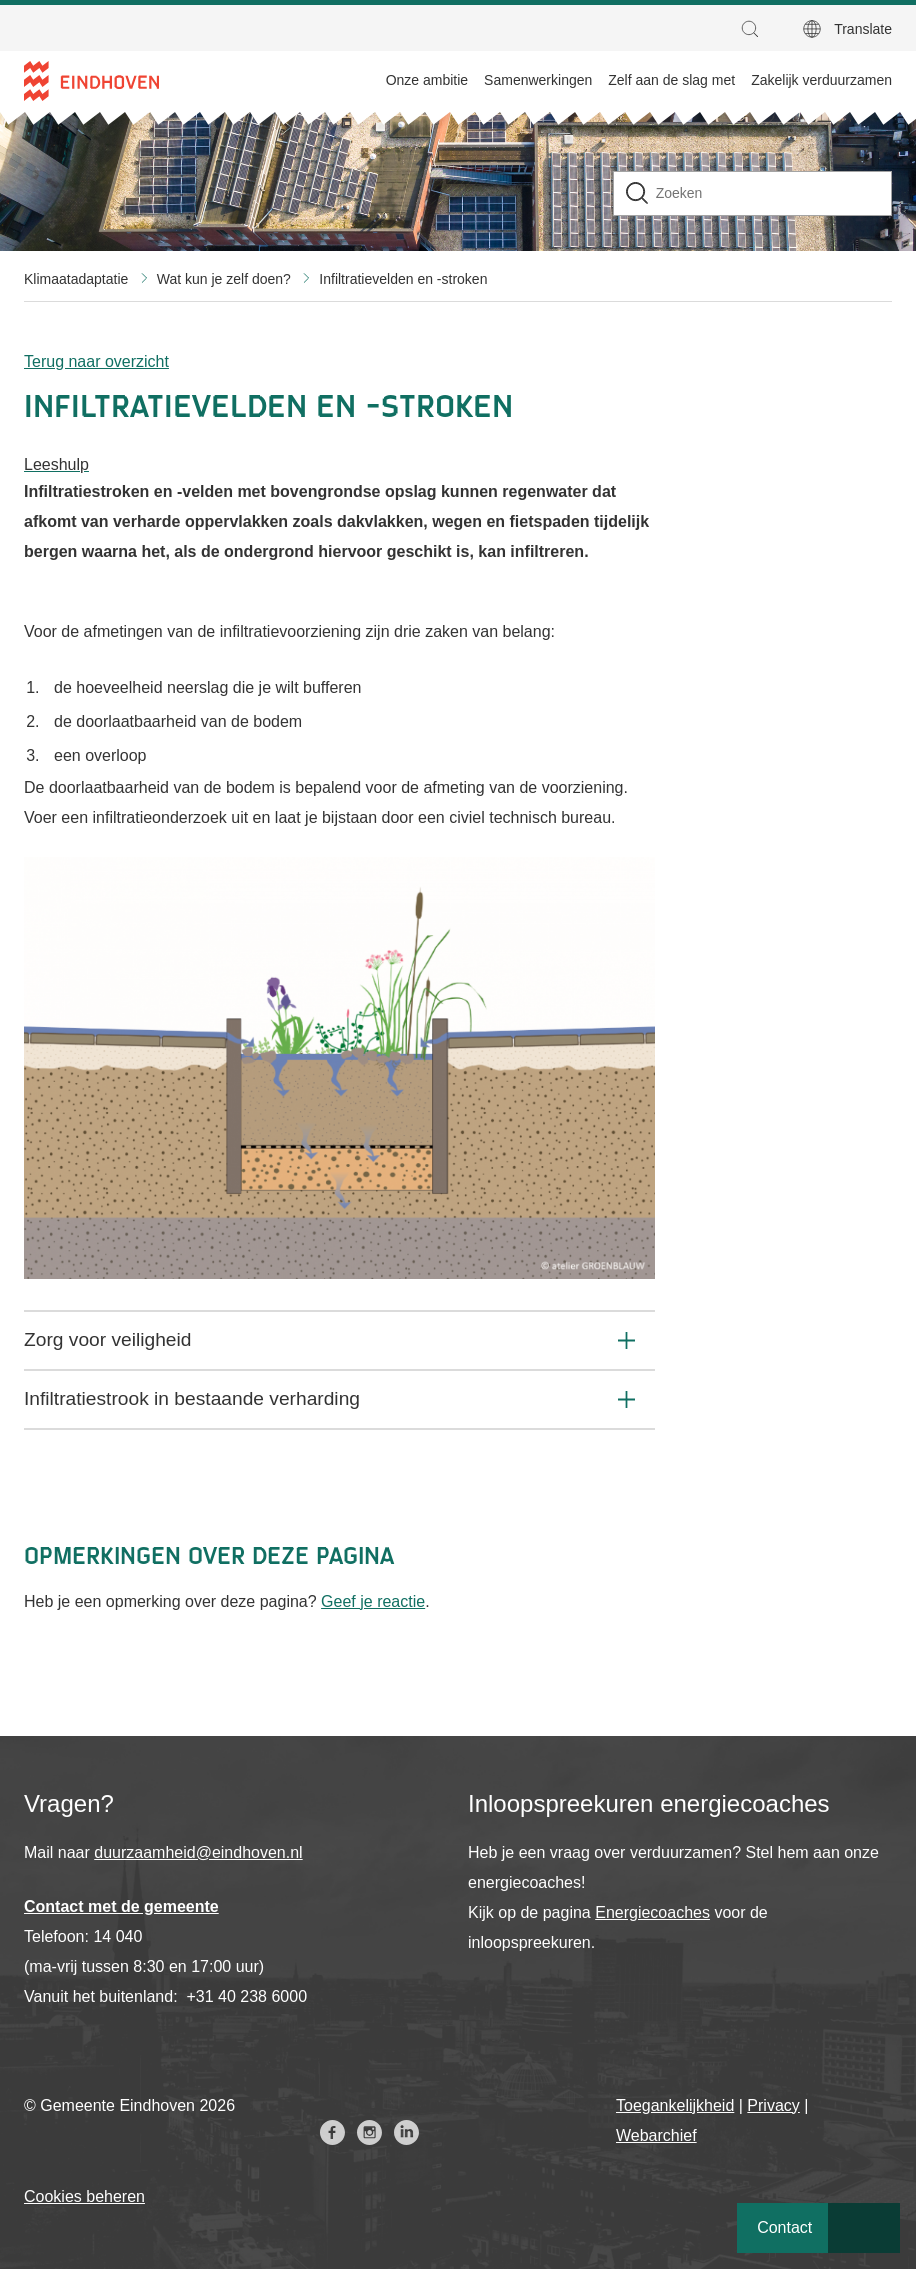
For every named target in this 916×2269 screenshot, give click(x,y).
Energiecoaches (652, 1912)
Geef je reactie (373, 1601)
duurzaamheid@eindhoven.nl (198, 1852)
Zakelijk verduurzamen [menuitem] (821, 80)
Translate (863, 29)
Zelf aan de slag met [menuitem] (671, 80)
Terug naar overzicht (96, 361)
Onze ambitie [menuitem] (427, 80)
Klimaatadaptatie (76, 279)
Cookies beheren (84, 2196)
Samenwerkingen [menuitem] (538, 80)
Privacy (773, 2105)
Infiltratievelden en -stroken (403, 279)
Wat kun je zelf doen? (224, 279)
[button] (755, 29)
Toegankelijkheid (675, 2105)
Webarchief (656, 2135)
